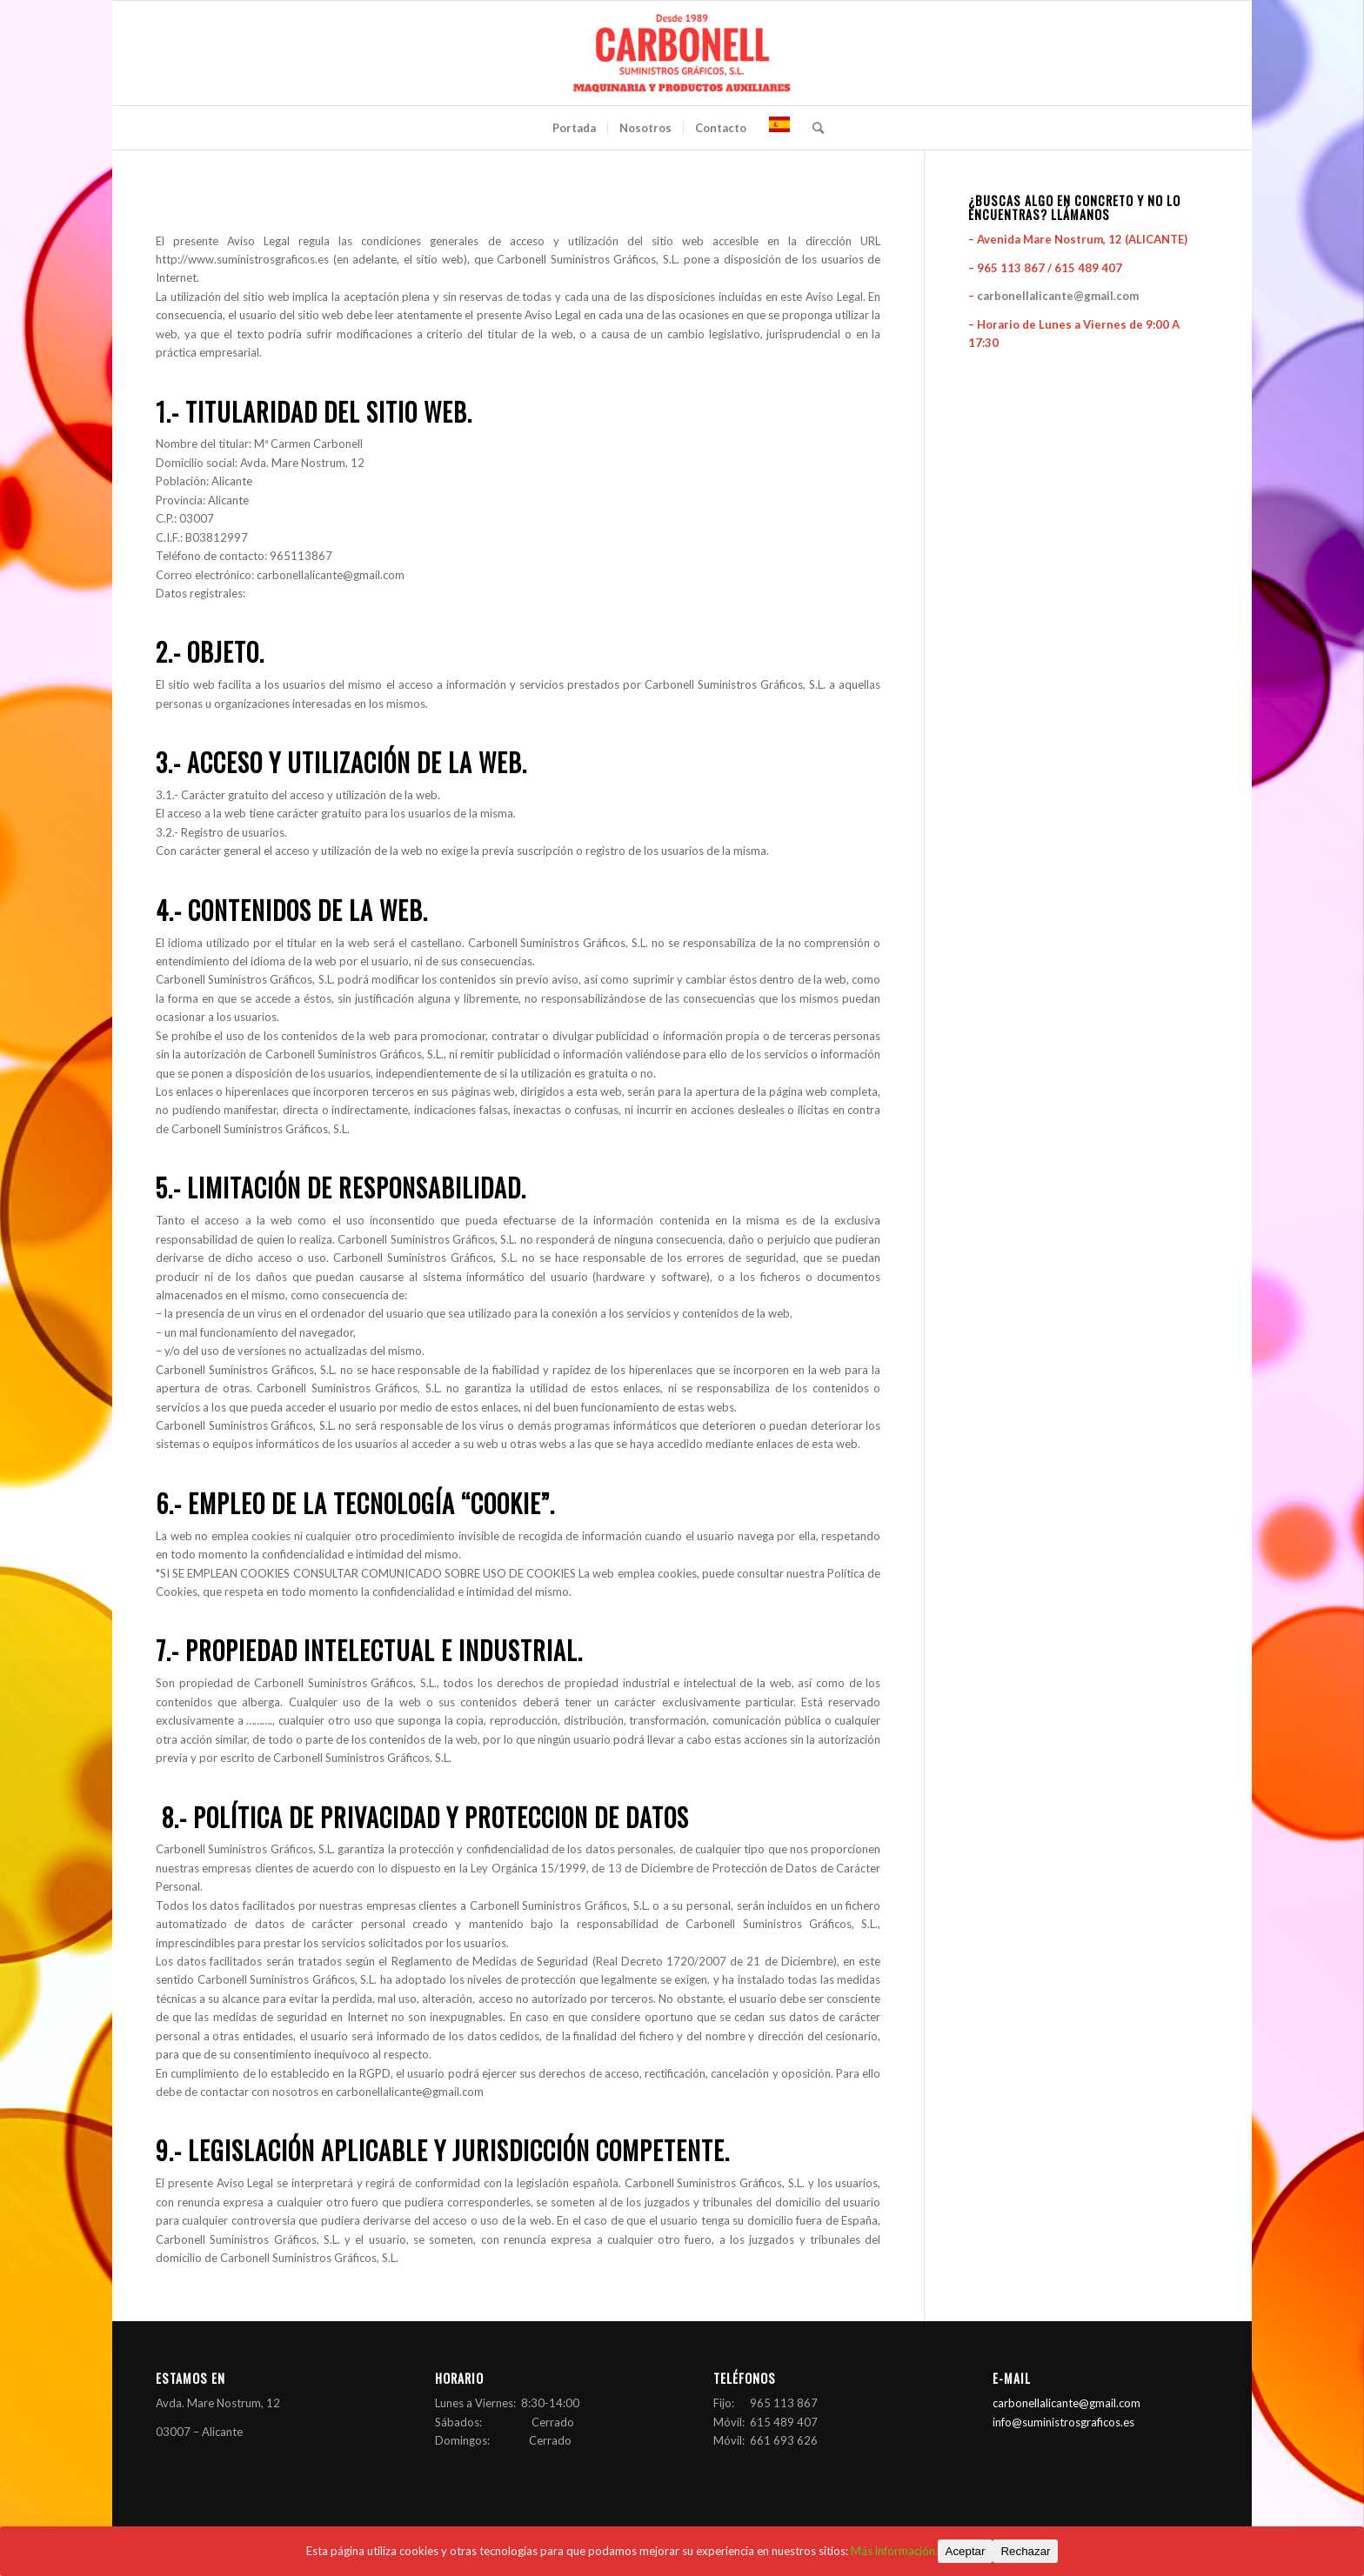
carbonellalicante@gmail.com (1058, 296)
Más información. (894, 2551)
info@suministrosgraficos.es (1063, 2422)
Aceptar (966, 2551)
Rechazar (1025, 2551)
